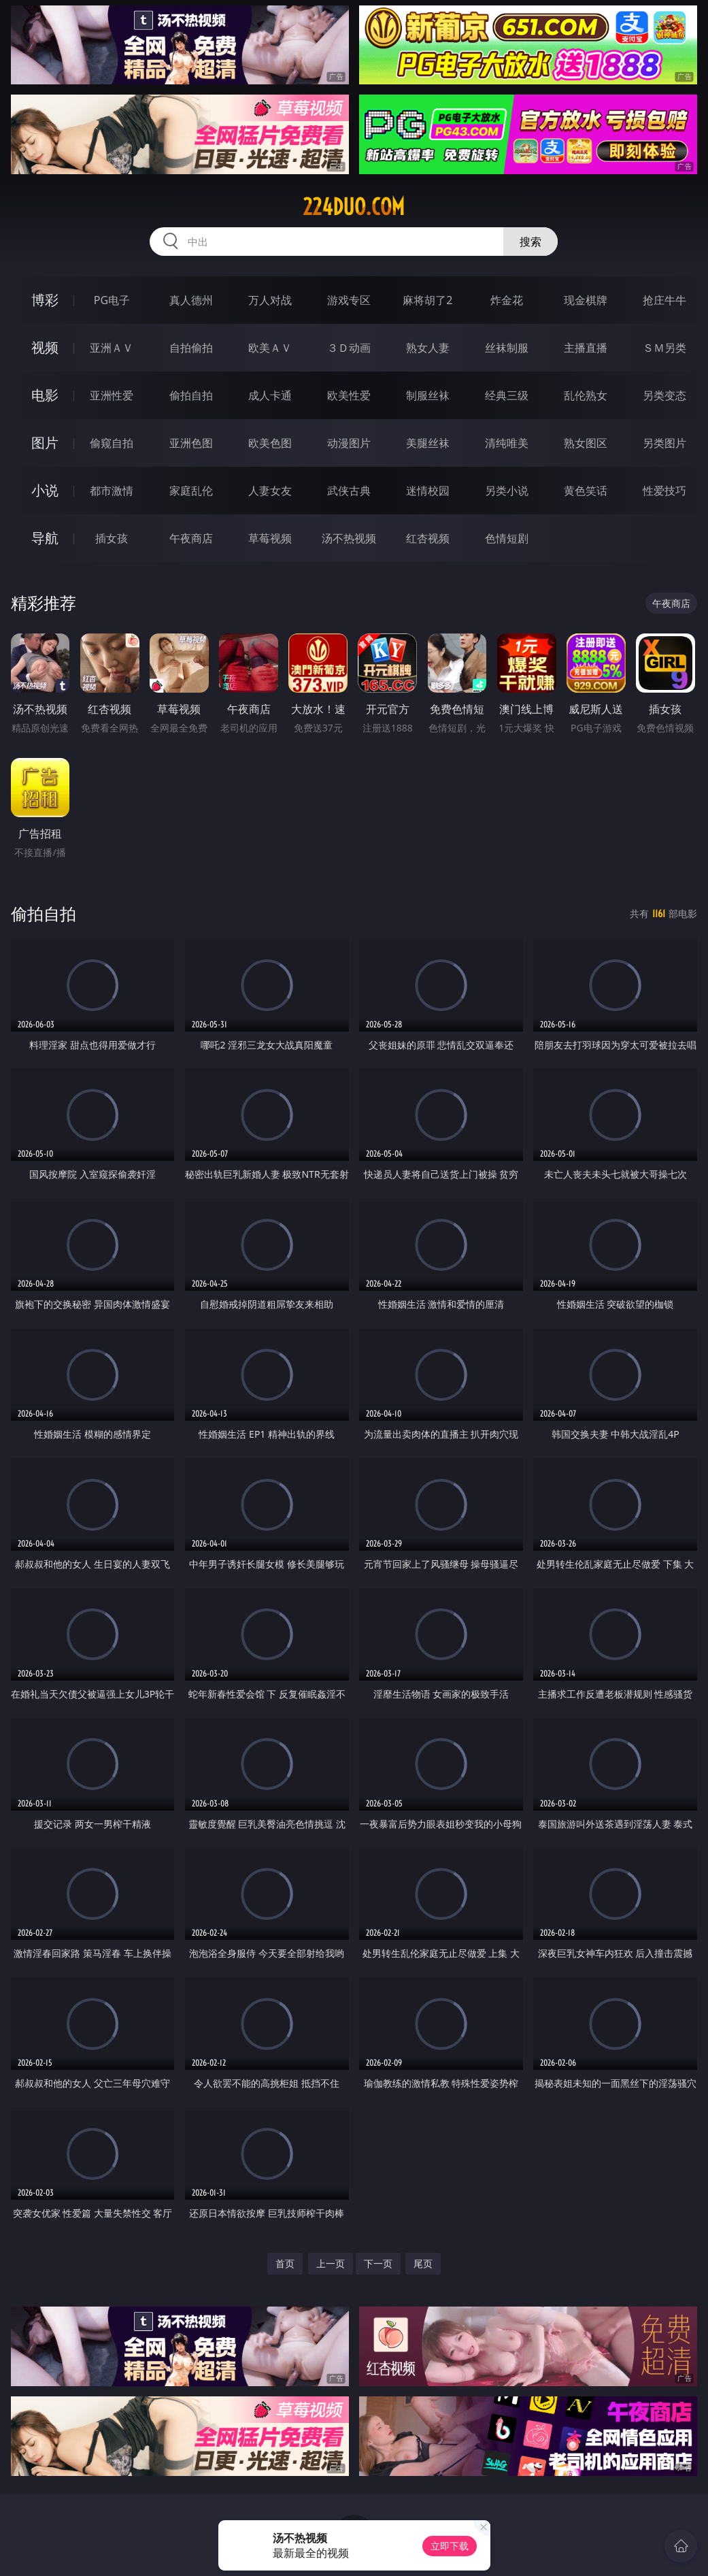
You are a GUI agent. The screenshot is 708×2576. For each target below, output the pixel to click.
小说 (44, 490)
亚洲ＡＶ (111, 347)
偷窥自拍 (111, 442)
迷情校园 (428, 490)
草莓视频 (270, 538)
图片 (44, 442)
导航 (44, 538)
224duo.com (354, 206)
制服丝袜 (428, 395)
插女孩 (111, 538)
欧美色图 (270, 442)
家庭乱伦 (191, 490)
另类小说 (506, 490)
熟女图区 (585, 442)
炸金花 (506, 300)
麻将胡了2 (427, 300)
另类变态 (664, 395)
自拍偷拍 (191, 347)
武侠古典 (349, 490)
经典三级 (506, 395)
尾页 (423, 2263)
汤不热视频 (349, 538)
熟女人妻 (428, 347)
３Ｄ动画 (349, 347)
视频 (44, 347)
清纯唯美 (506, 442)
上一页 (330, 2263)
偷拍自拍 (191, 395)
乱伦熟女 (585, 395)
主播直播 (585, 347)
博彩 (44, 300)
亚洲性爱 (111, 395)
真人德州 (191, 300)
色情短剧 (506, 538)
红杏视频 (428, 538)
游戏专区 (349, 300)
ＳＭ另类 (664, 347)
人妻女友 (270, 490)
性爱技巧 (664, 490)
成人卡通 (270, 395)
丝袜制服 (506, 347)
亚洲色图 (191, 442)
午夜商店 (191, 538)
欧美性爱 (349, 395)
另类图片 (664, 442)
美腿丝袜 (428, 442)
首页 (284, 2263)
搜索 (530, 241)
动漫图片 (349, 442)
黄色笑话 (585, 490)
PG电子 (112, 300)
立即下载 (450, 2545)
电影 (44, 395)
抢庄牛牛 (664, 300)
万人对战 (270, 300)
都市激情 (111, 490)
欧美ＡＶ (270, 347)
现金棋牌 (585, 300)
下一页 (378, 2263)
